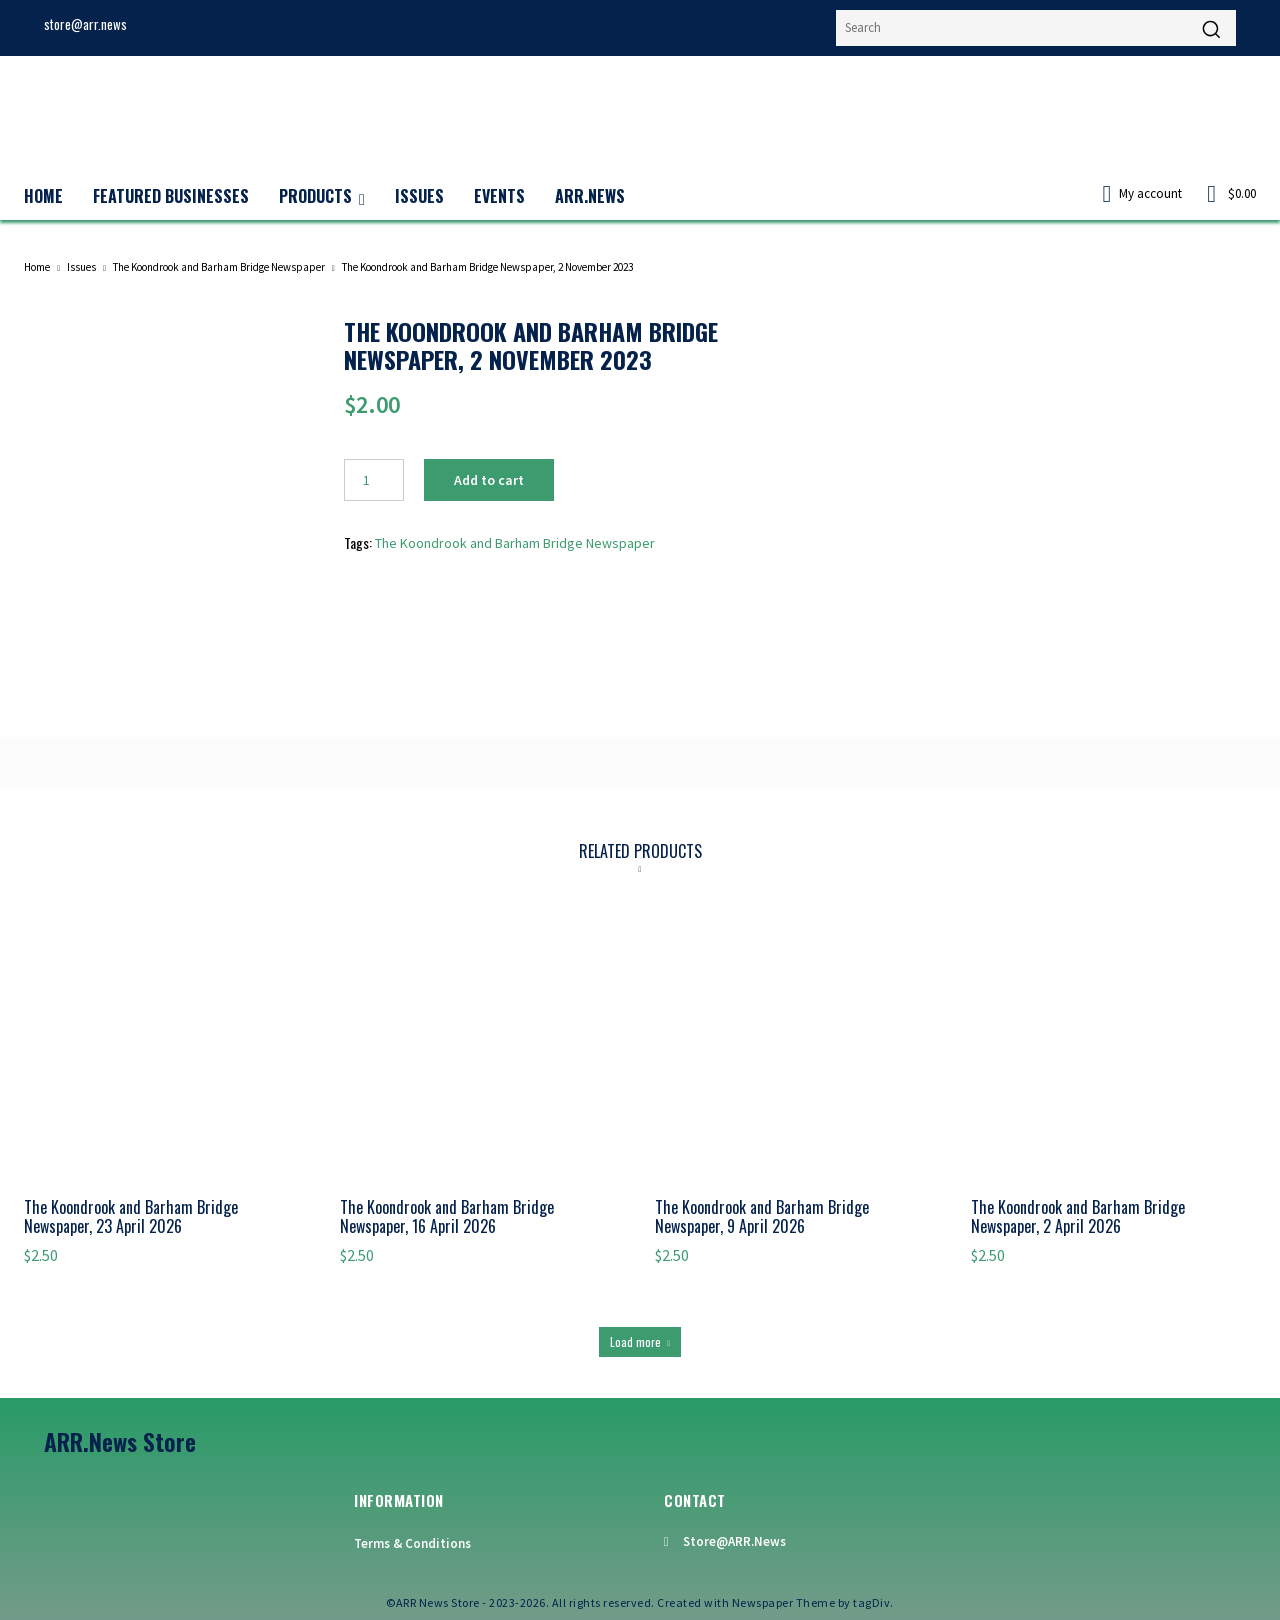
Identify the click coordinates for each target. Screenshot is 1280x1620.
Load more (640, 1341)
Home (37, 267)
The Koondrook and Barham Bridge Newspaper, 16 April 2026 (447, 1217)
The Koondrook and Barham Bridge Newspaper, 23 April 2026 (131, 1217)
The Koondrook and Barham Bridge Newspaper (219, 267)
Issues (81, 267)
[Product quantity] (374, 480)
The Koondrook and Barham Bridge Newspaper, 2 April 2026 (1078, 1217)
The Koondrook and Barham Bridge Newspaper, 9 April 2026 (762, 1217)
